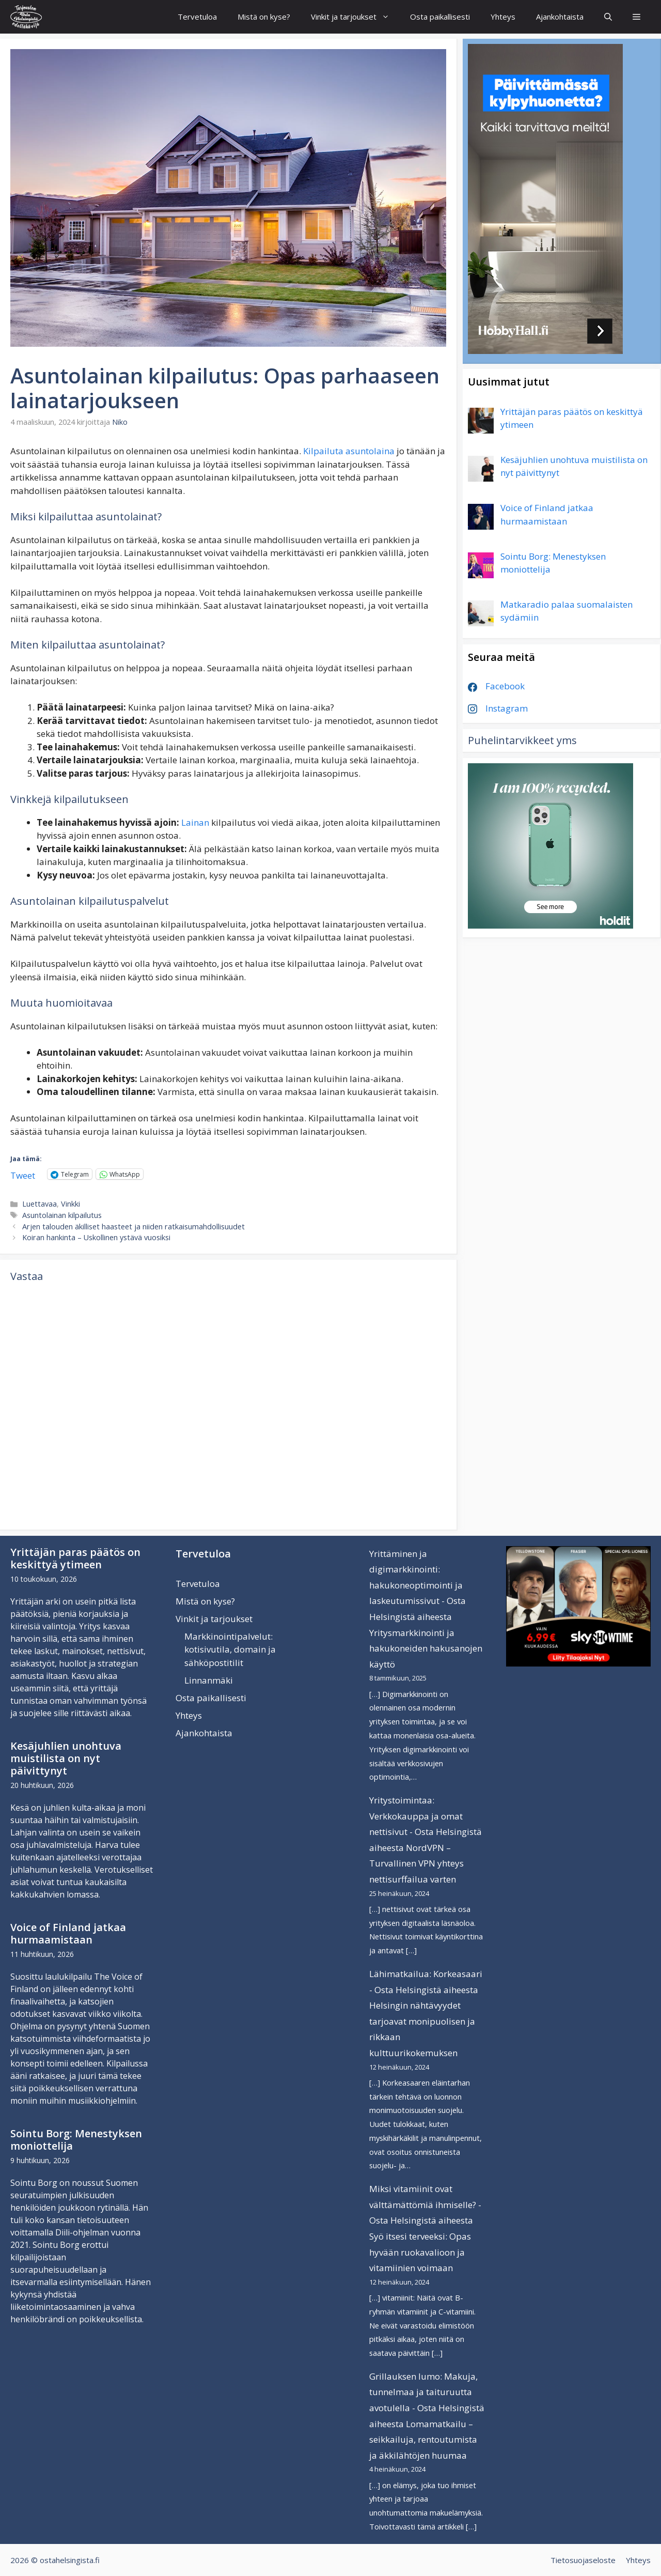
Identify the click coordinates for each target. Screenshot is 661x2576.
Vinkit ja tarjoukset (355, 17)
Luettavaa (39, 1204)
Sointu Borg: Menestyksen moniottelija (76, 2139)
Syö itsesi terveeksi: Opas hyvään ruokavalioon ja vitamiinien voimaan (420, 2252)
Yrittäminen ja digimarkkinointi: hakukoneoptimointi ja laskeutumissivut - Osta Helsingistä (417, 1585)
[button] (636, 17)
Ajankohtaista (560, 16)
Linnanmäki (208, 1680)
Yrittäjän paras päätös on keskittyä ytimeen (75, 1558)
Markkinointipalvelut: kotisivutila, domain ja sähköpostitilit (230, 1649)
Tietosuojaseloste (583, 2560)
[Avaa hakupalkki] (608, 17)
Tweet (22, 1173)
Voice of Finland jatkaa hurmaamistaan (68, 1933)
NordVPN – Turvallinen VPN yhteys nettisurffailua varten (416, 1863)
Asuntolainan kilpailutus (62, 1215)
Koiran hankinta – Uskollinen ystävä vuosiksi (96, 1237)
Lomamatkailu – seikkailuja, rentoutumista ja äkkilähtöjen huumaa (423, 2439)
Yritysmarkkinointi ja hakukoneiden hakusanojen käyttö (425, 1648)
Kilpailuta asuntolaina (349, 451)
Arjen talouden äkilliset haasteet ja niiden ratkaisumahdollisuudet (133, 1226)
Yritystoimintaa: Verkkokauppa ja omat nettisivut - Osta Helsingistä (425, 1816)
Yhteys (503, 16)
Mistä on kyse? (264, 16)
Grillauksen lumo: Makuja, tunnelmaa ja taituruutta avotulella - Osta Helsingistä (426, 2392)
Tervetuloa (197, 16)
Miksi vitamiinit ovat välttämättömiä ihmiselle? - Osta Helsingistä (425, 2204)
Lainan (195, 822)
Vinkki (70, 1204)
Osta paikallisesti (440, 16)
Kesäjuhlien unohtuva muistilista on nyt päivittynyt (65, 1758)
